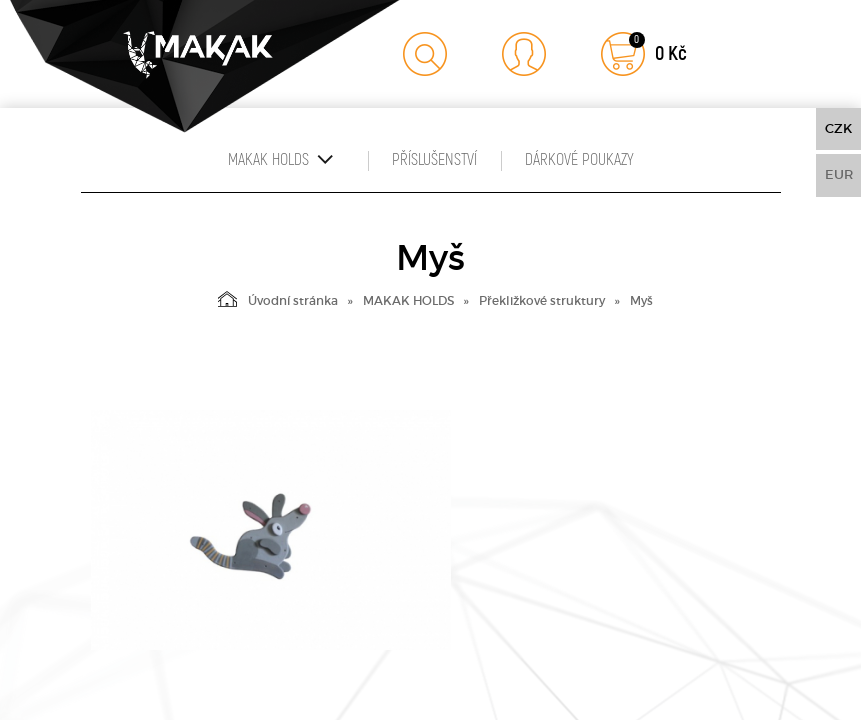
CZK (838, 128)
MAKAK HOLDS (408, 300)
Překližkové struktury (542, 300)
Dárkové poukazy (579, 160)
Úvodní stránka (278, 299)
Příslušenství (434, 160)
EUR (839, 174)
